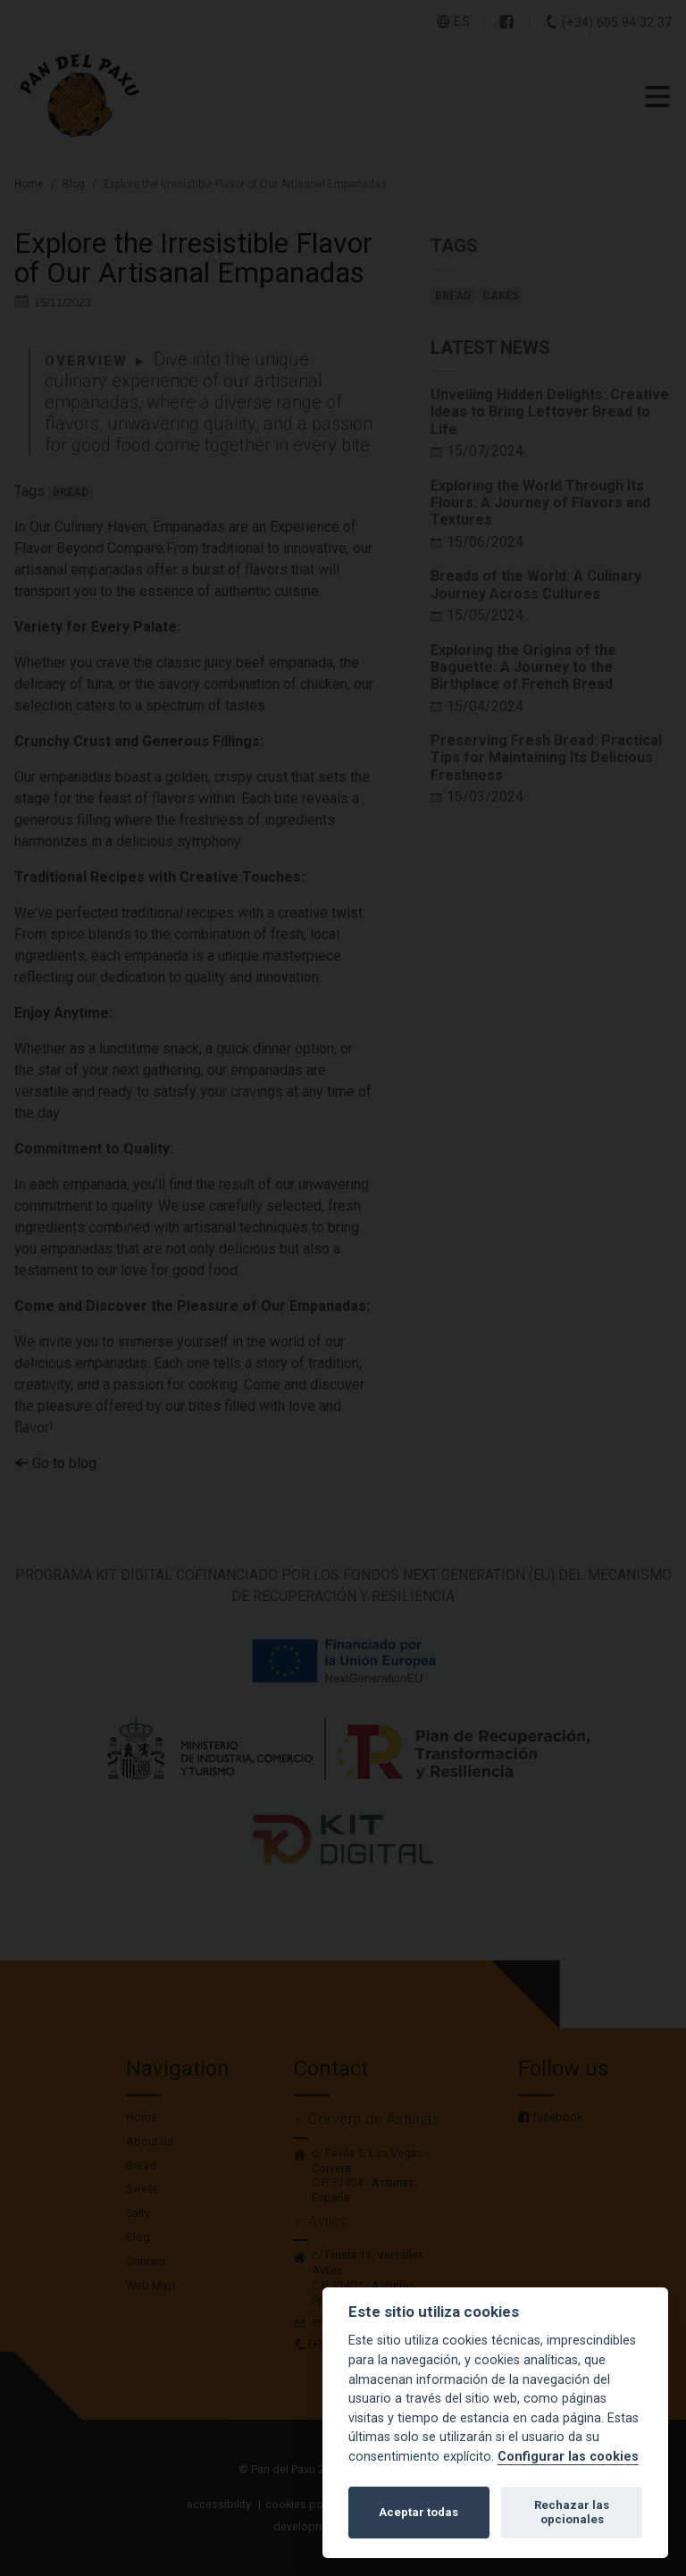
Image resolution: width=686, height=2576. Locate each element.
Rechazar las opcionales (571, 2512)
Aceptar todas (418, 2512)
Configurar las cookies (568, 2456)
